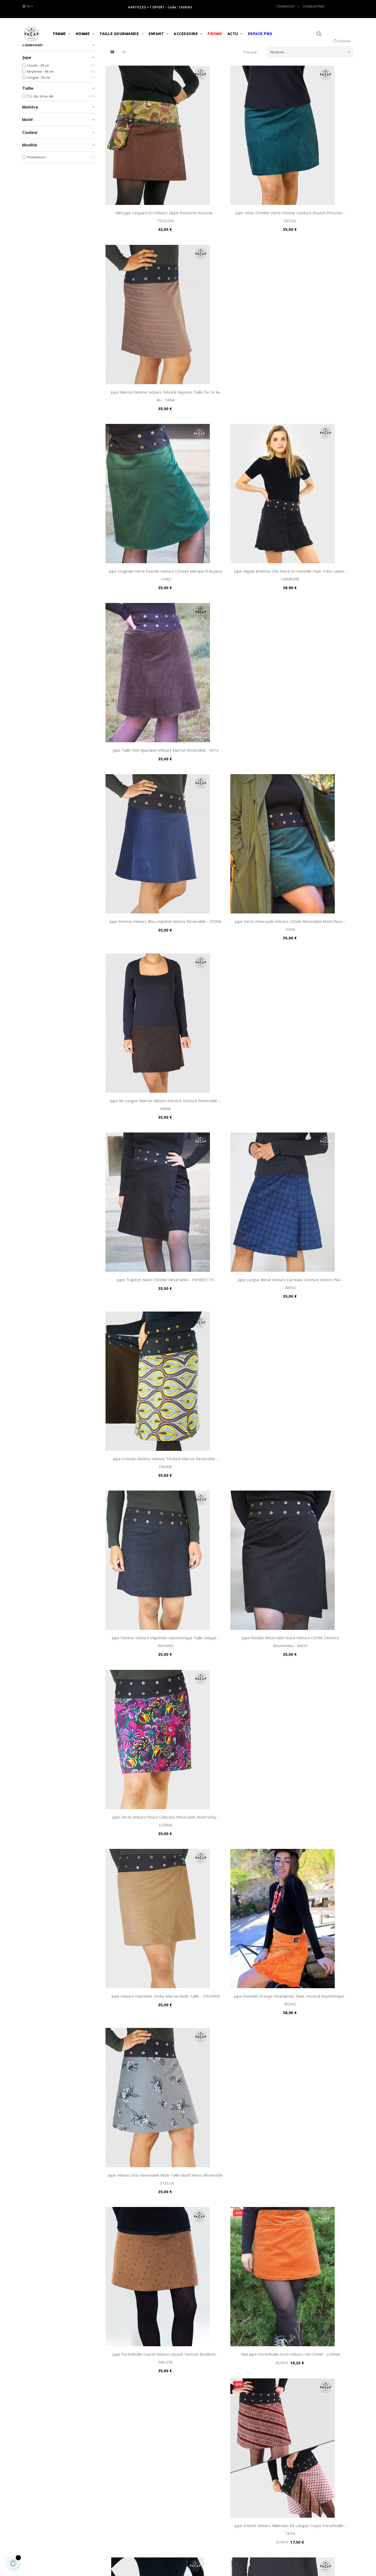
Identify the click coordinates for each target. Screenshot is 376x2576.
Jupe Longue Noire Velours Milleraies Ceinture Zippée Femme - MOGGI (230, 1644)
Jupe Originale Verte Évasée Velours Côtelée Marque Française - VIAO (145, 361)
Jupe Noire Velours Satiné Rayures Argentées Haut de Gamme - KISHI (230, 2356)
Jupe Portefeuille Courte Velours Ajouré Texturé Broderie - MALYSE (145, 1073)
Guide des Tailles (149, 2486)
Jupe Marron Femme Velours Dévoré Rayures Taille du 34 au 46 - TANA (315, 218)
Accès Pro (199, 2477)
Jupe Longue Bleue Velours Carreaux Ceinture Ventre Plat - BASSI (230, 646)
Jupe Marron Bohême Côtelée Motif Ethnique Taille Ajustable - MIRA (315, 2214)
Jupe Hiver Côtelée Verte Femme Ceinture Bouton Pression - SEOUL (230, 218)
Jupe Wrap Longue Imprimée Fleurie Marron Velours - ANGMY (230, 1216)
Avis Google (201, 2486)
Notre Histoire (203, 2461)
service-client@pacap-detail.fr (47, 2520)
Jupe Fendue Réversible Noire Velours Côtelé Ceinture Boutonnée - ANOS (230, 788)
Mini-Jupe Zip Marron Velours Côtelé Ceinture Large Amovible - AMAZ (315, 1501)
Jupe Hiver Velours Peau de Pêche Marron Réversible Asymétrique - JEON (315, 2071)
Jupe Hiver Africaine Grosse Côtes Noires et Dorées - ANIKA (315, 1929)
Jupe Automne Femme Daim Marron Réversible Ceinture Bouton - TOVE (146, 2214)
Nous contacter (204, 2469)
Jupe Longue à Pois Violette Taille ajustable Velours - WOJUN (145, 2356)
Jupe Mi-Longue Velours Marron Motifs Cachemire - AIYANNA (145, 1501)
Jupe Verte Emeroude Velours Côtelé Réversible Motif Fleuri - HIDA (230, 503)
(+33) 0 (27, 2510)
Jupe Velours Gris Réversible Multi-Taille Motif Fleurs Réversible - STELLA (315, 931)
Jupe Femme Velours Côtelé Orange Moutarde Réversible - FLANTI (230, 1501)
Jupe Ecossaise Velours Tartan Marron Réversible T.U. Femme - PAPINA (230, 2071)
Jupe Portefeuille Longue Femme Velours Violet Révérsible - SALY (315, 1644)
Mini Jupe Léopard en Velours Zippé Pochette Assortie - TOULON (145, 218)
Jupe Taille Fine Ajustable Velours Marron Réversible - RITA (315, 361)
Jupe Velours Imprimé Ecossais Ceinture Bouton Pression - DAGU (145, 1929)
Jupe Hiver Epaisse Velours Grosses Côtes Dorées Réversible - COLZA (315, 1216)
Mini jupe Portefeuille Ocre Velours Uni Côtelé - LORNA (230, 1073)
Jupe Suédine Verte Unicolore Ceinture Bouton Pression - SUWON (315, 1786)
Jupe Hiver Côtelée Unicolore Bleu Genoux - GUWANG (230, 1359)
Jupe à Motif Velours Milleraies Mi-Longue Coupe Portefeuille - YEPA (315, 1073)
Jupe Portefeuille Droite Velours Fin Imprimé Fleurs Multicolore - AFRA (230, 1929)
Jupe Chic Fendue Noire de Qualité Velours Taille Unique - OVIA (230, 2214)
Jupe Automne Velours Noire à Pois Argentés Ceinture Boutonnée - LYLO (145, 1359)
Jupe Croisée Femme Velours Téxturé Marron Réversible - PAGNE (315, 646)
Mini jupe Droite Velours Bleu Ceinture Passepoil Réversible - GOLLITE (145, 2071)
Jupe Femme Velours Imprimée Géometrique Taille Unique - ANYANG (145, 788)
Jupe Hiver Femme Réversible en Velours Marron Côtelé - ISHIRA (145, 1216)
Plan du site (144, 2494)
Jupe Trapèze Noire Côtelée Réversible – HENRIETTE (145, 646)
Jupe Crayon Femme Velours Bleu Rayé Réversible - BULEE (315, 1359)
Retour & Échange (149, 2477)
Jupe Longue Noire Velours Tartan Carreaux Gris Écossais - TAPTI (145, 1786)
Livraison (142, 2502)
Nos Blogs (200, 2502)
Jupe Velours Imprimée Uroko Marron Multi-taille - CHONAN (145, 931)
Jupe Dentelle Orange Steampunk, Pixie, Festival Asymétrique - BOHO (230, 931)
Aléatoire (312, 90)
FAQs (139, 2469)
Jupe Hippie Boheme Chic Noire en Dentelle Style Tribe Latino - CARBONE (230, 361)
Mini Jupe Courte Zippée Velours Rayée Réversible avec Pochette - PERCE (145, 1644)
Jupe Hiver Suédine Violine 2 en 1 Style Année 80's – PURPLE (315, 2356)
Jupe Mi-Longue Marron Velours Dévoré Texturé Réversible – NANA (315, 503)
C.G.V (139, 2461)
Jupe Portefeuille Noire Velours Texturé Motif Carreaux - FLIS (230, 1786)
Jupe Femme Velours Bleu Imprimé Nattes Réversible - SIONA (145, 503)
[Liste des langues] (27, 6)
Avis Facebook (203, 2494)
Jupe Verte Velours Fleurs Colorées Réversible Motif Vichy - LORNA (315, 788)
